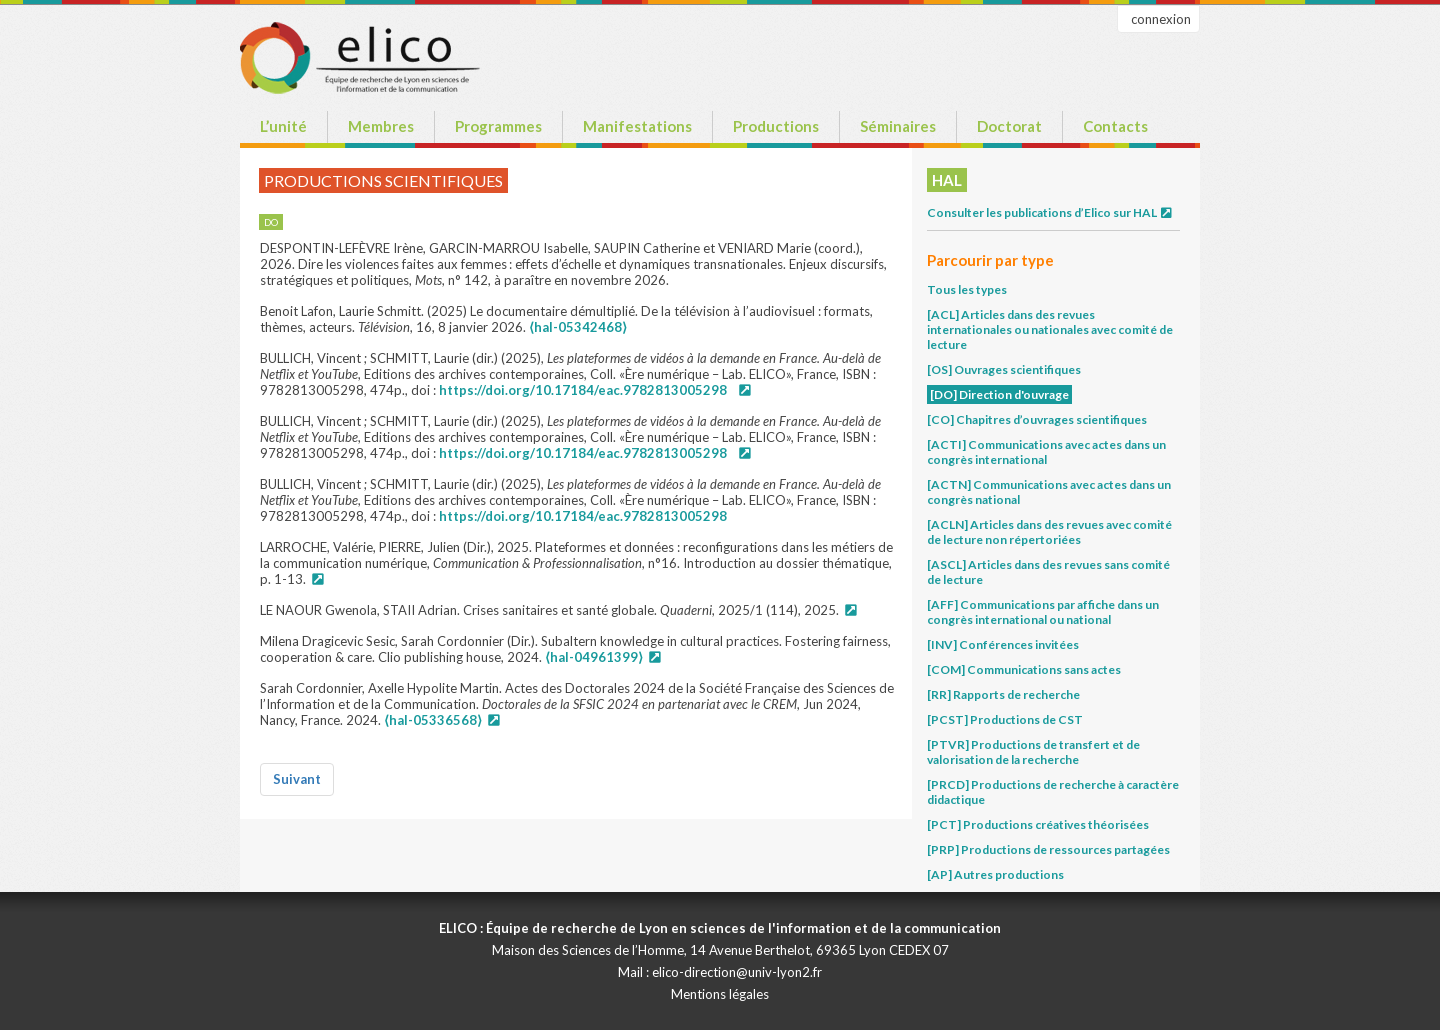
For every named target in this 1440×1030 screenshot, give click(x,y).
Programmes (498, 126)
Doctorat (1009, 126)
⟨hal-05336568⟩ (433, 720)
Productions (776, 126)
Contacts (1115, 126)
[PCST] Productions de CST (1005, 719)
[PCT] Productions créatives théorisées (1038, 824)
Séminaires (898, 126)
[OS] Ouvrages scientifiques (1004, 369)
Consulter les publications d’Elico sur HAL (1050, 212)
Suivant (297, 779)
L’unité (283, 126)
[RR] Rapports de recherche (1003, 694)
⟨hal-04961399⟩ (594, 657)
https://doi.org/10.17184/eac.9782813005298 (583, 390)
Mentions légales (720, 994)
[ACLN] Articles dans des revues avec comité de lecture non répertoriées (1049, 532)
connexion (1161, 19)
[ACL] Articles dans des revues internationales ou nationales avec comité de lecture (1050, 329)
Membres (381, 126)
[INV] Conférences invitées (1003, 644)
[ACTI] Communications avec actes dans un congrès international (1046, 452)
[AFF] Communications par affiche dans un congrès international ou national (1043, 612)
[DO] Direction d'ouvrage (999, 394)
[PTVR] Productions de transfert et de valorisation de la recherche (1033, 752)
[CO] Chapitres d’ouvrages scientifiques (1037, 419)
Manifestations (637, 126)
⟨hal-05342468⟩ (578, 327)
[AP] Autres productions (995, 874)
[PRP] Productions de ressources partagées (1048, 849)
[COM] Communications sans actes (1024, 669)
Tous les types (967, 289)
